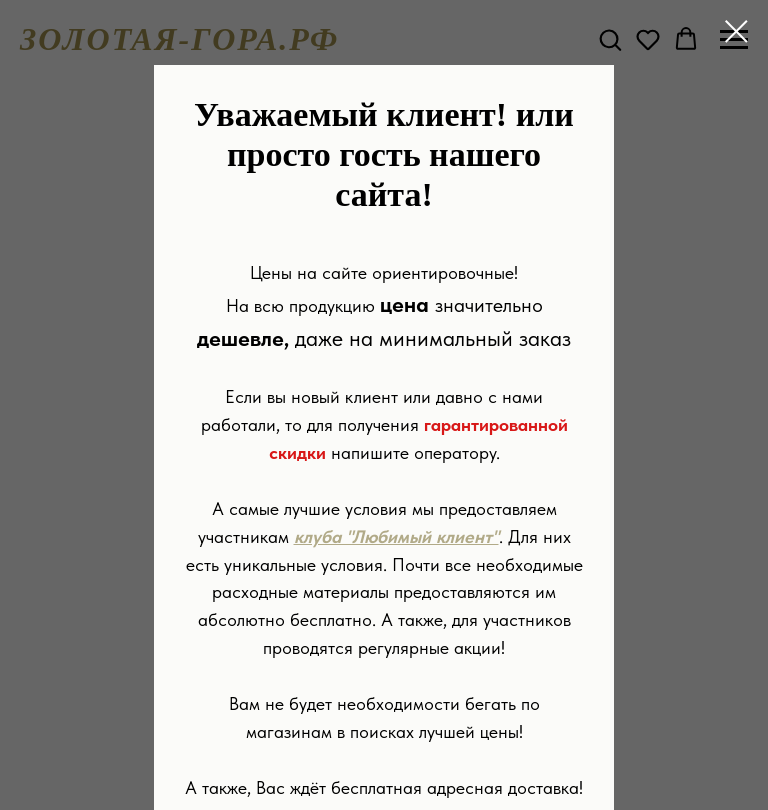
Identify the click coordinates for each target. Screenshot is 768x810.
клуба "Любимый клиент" (396, 536)
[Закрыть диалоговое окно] (736, 31)
